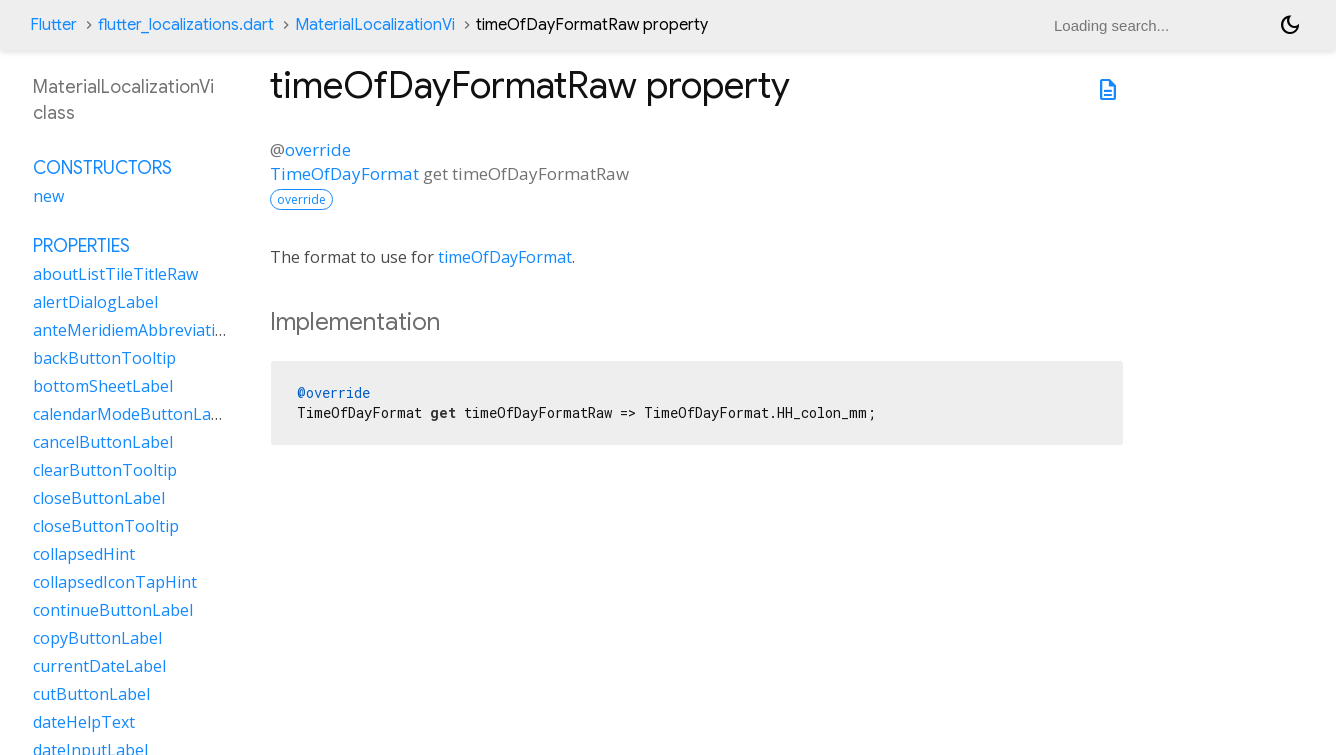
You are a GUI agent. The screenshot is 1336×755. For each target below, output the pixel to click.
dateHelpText (84, 722)
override (318, 149)
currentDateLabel (99, 666)
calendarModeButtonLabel (133, 414)
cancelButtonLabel (103, 442)
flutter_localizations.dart (186, 25)
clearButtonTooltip (105, 470)
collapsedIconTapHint (115, 582)
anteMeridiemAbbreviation (134, 330)
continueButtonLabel (113, 610)
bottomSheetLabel (103, 386)
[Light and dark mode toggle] (1290, 25)
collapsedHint (84, 554)
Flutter (53, 25)
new (48, 196)
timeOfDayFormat (505, 257)
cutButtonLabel (91, 694)
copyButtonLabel (97, 638)
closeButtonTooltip (106, 526)
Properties (81, 246)
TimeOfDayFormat (344, 173)
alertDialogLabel (95, 302)
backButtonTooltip (104, 358)
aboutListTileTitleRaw (115, 274)
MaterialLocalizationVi (375, 25)
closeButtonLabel (99, 498)
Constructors (102, 168)
